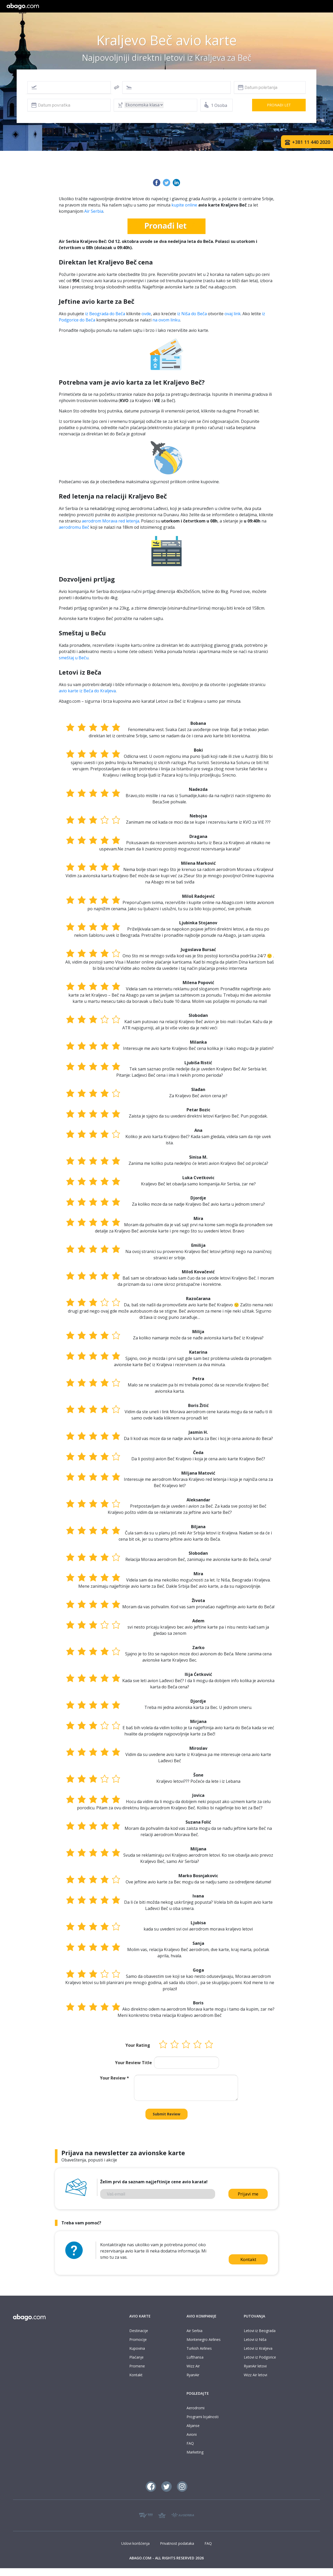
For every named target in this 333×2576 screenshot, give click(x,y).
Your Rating (137, 2045)
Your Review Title (133, 2062)
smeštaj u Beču (73, 658)
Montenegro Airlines (204, 2339)
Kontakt (248, 2259)
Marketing (195, 2452)
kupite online (184, 205)
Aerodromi (195, 2407)
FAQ (190, 2443)
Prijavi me (248, 2194)
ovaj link (233, 314)
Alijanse (193, 2425)
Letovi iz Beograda (260, 2330)
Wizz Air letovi (255, 2374)
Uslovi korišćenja (135, 2543)
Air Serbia (93, 211)
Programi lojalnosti (203, 2416)
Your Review (114, 2078)
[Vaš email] (157, 2194)
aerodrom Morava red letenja (110, 521)
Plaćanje (136, 2357)
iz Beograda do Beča (105, 314)
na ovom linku (166, 320)
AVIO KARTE (140, 2316)
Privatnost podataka (177, 2543)
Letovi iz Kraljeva (258, 2348)
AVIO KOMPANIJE (201, 2316)
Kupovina (137, 2348)
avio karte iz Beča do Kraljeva (87, 691)
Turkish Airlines (199, 2348)
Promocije (138, 2339)
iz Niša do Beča (192, 314)
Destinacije (138, 2330)
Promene (137, 2366)
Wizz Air (193, 2366)
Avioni (192, 2434)
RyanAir (193, 2374)
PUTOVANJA (254, 2316)
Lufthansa (195, 2357)
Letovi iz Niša (255, 2339)
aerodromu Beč (74, 527)
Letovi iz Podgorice (260, 2357)
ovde (146, 314)
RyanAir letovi (255, 2366)
